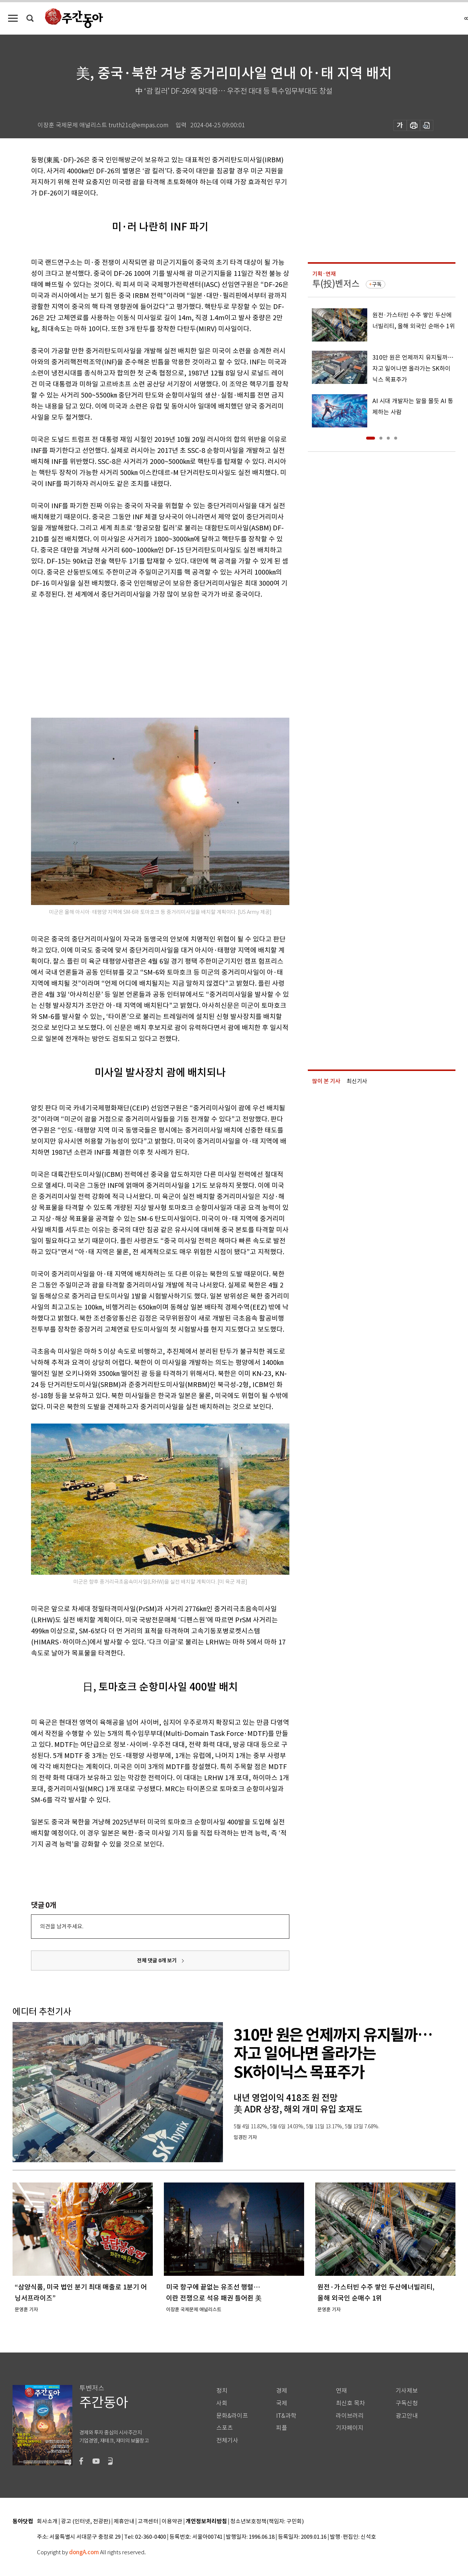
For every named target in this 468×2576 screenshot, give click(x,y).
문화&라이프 (232, 2415)
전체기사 (227, 2440)
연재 (341, 2390)
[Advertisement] (141, 657)
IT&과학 (286, 2415)
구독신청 (407, 2403)
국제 (281, 2403)
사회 (221, 2403)
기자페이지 (350, 2427)
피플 (281, 2427)
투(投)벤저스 (335, 284)
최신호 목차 (350, 2403)
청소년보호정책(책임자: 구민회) (267, 2521)
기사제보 (407, 2390)
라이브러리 (350, 2415)
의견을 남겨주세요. (61, 1926)
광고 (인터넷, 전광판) (85, 2521)
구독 (377, 284)
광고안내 (407, 2415)
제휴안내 (124, 2521)
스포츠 (224, 2427)
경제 (281, 2390)
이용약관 (172, 2521)
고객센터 (148, 2521)
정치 (221, 2390)
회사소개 (47, 2521)
